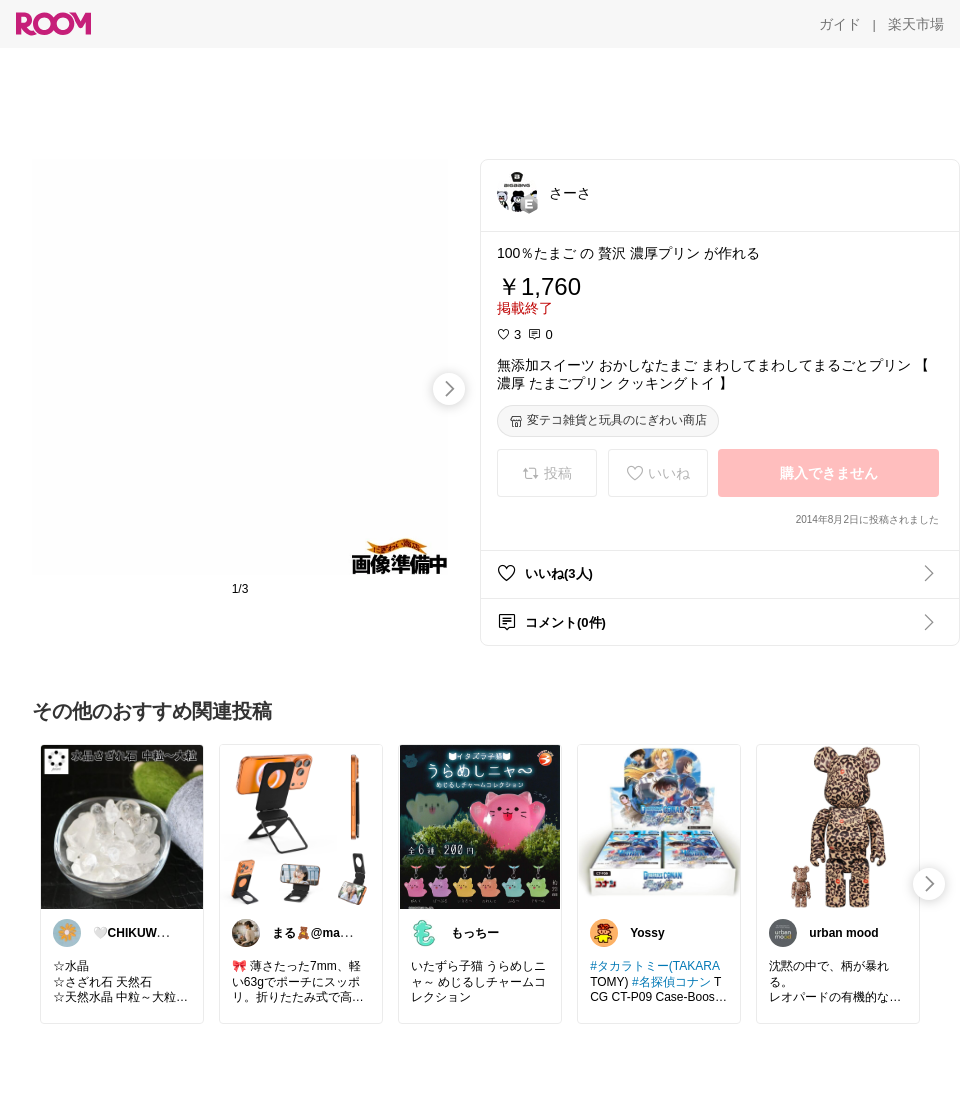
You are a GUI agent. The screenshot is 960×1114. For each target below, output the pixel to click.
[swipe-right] (449, 389)
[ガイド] (840, 24)
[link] (122, 826)
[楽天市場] (916, 24)
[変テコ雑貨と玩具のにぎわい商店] (608, 421)
